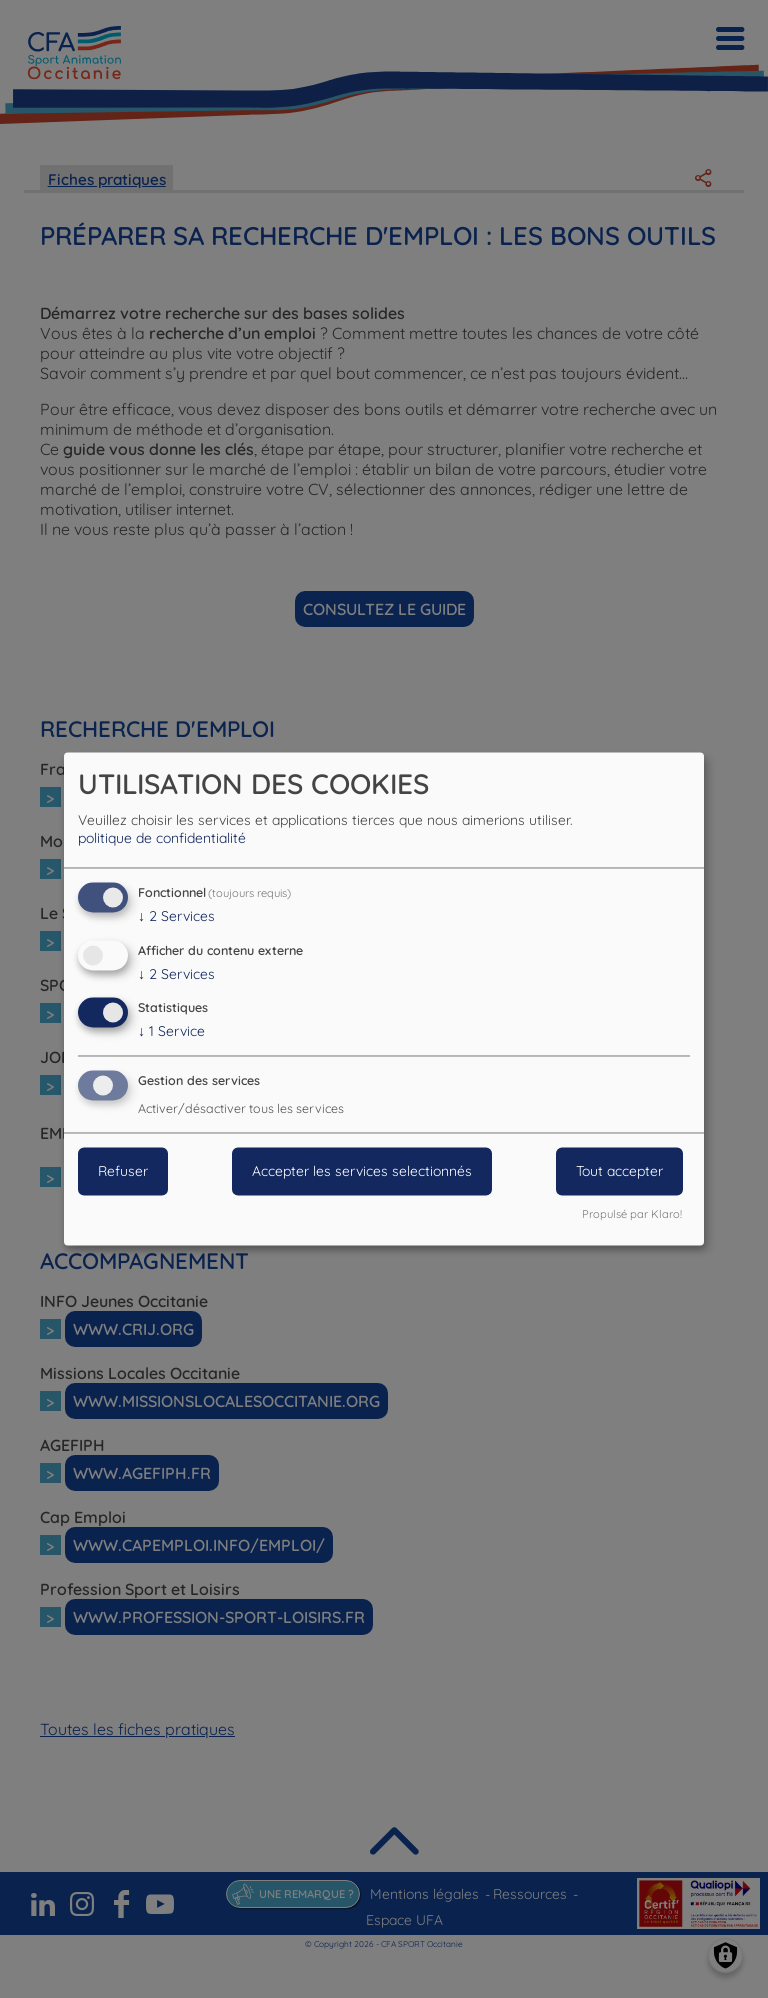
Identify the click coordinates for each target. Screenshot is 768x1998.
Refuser (123, 1172)
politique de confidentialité (162, 838)
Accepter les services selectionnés (362, 1172)
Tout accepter (619, 1172)
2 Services (176, 916)
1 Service (171, 1032)
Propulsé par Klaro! (632, 1215)
